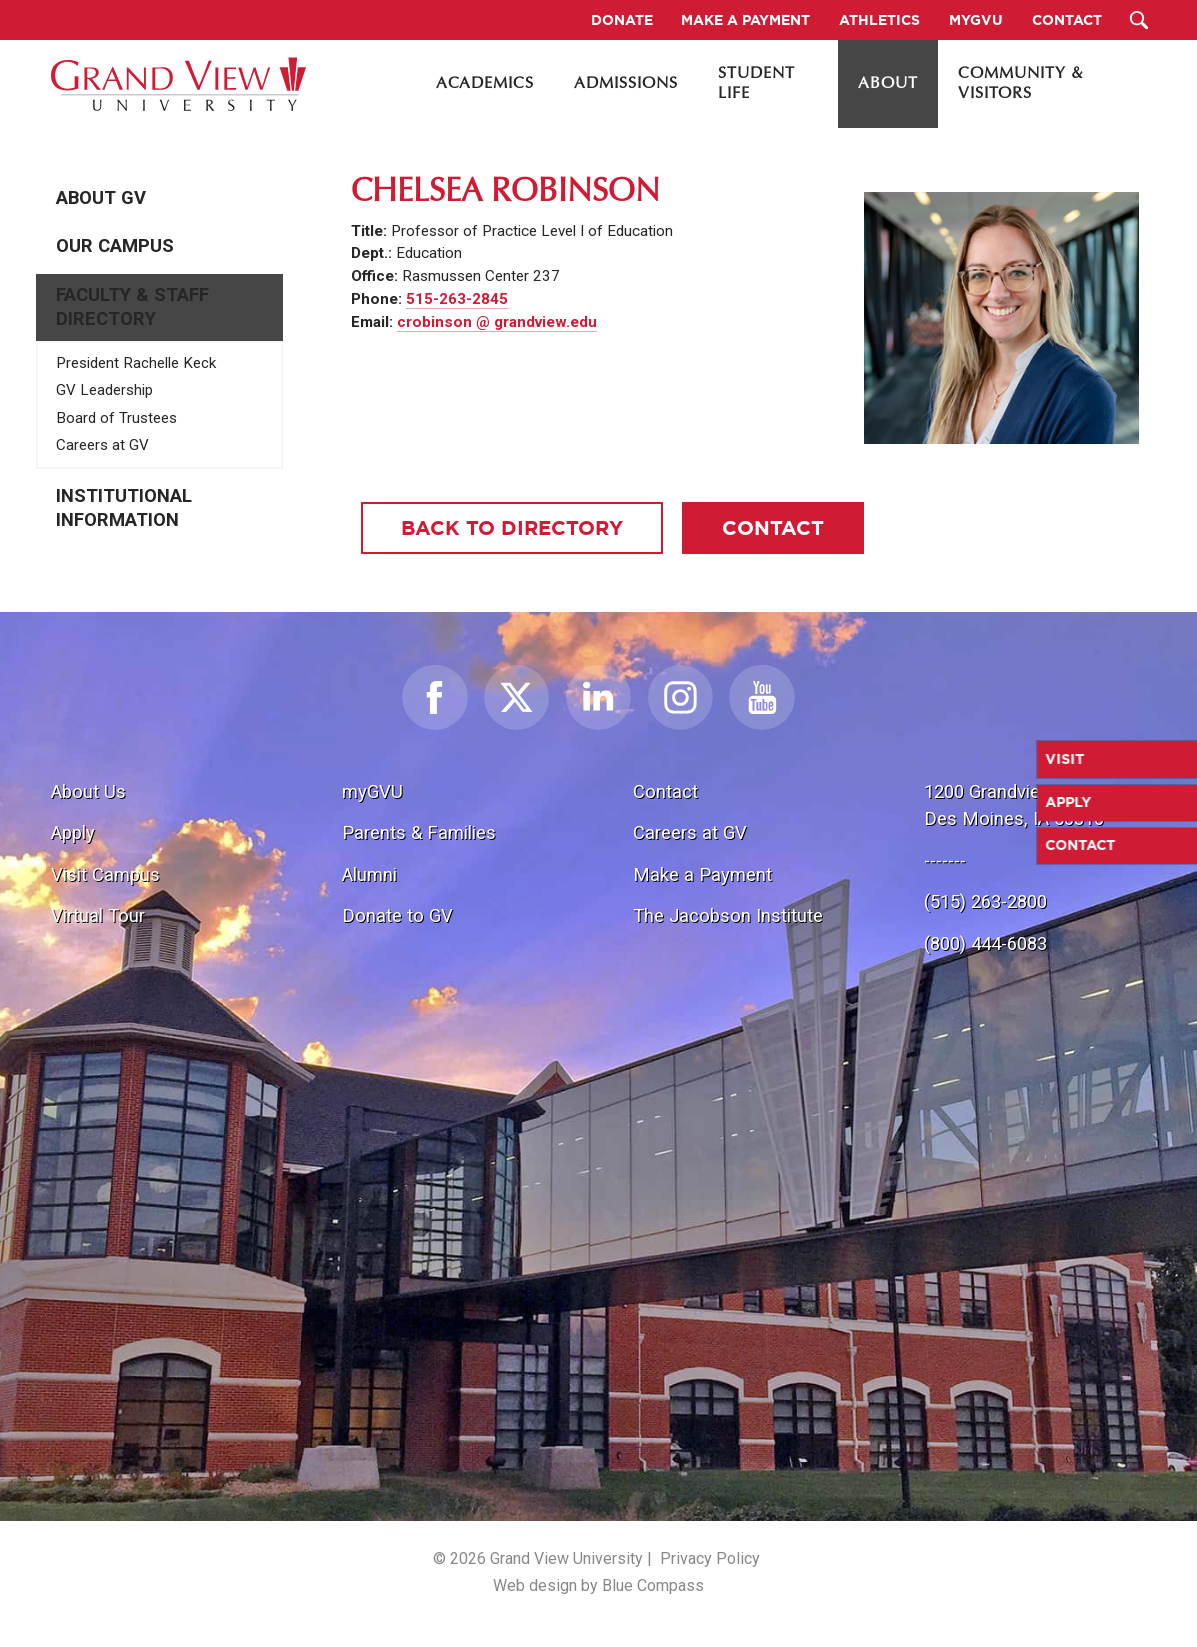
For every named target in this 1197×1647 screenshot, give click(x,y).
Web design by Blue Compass (598, 1585)
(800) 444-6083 (985, 943)
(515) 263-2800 (985, 901)
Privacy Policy (710, 1558)
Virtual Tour (98, 915)
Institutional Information (124, 508)
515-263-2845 (457, 299)
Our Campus (115, 246)
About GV (101, 198)
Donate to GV (397, 915)
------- (945, 860)
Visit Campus (105, 874)
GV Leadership (104, 390)
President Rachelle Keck (136, 363)
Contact (665, 791)
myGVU (372, 791)
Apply (73, 832)
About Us (88, 791)
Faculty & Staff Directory (132, 307)
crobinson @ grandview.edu (497, 322)
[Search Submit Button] (1138, 20)
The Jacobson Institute (728, 915)
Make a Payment (702, 874)
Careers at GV (102, 445)
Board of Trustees (116, 418)
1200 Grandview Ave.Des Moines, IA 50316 (1014, 805)
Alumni (369, 874)
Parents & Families (419, 832)
